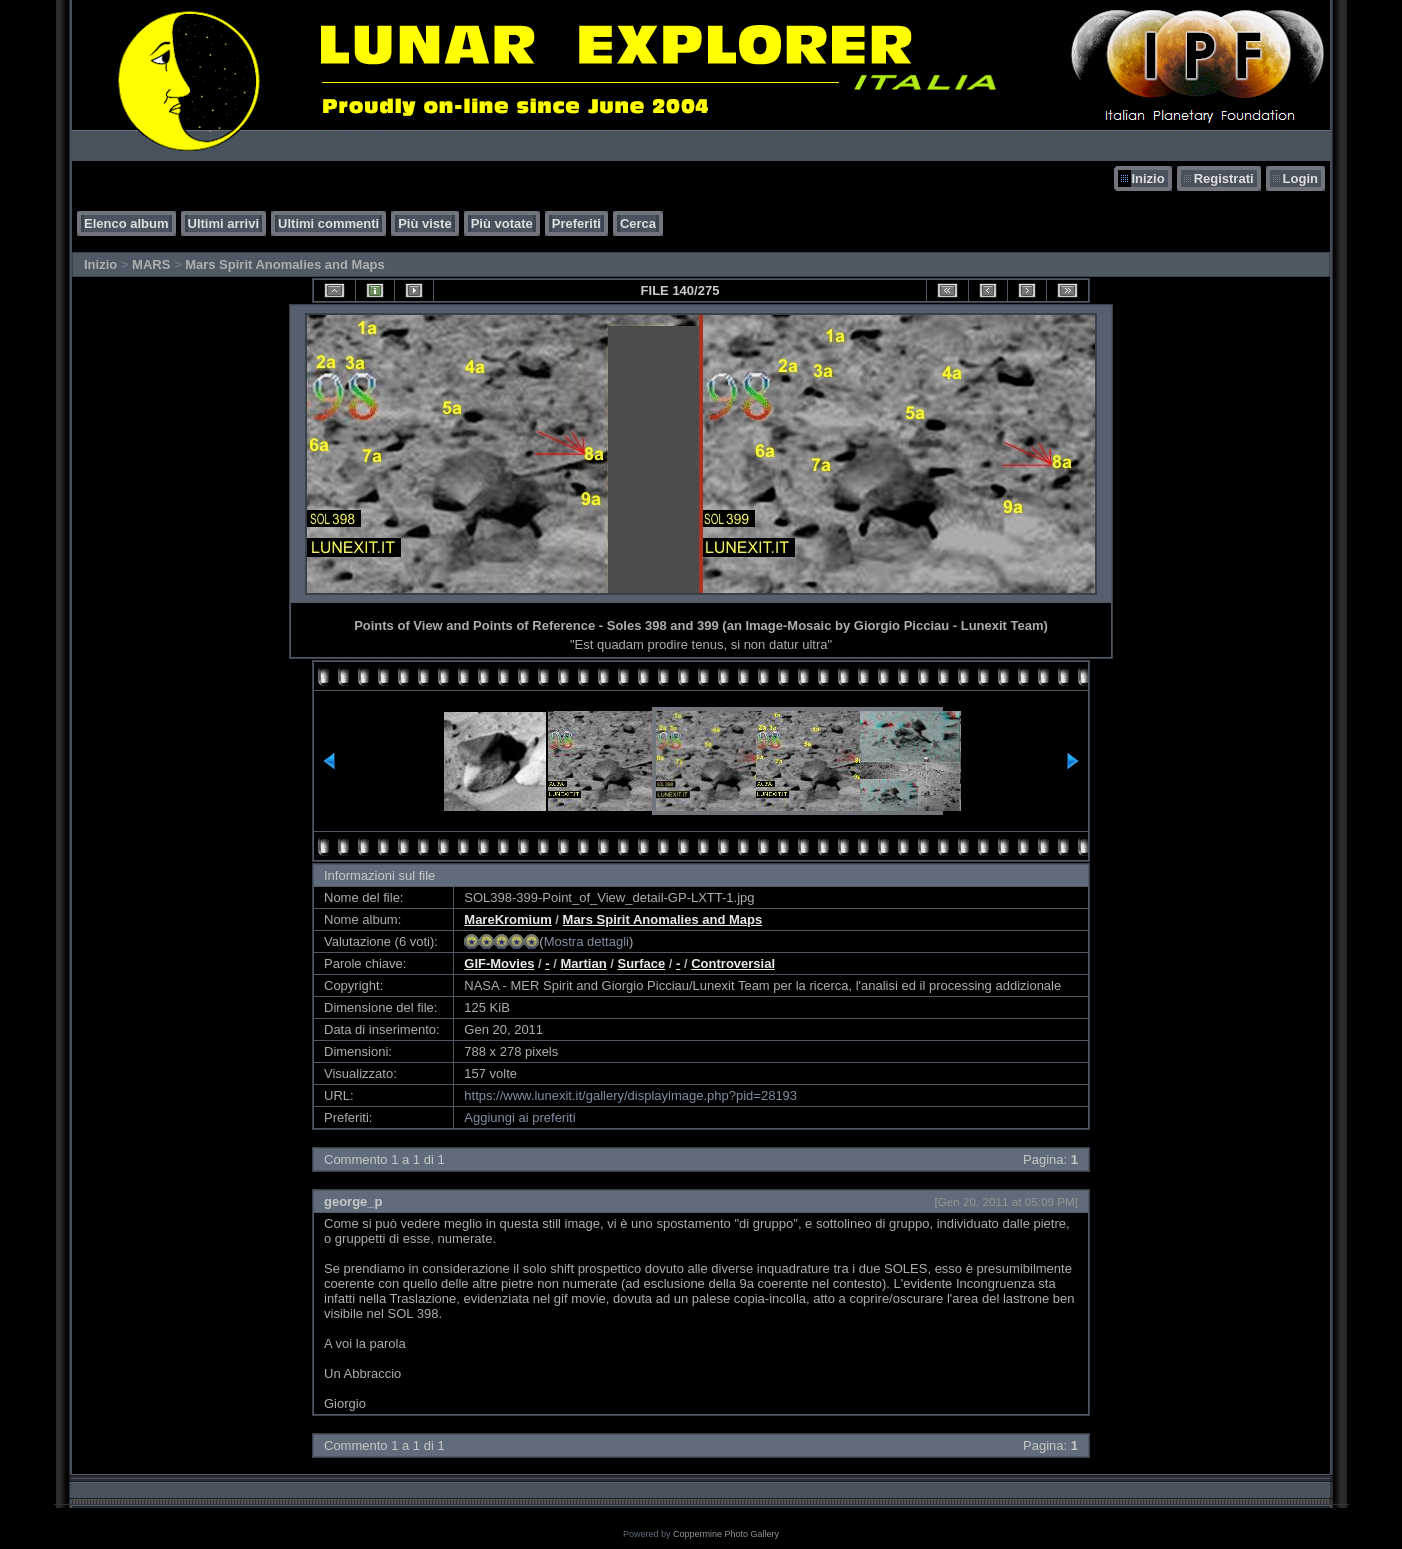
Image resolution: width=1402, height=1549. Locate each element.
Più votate (502, 223)
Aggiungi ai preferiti (519, 1117)
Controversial (733, 963)
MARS (151, 264)
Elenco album (126, 223)
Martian (583, 963)
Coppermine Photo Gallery (726, 1534)
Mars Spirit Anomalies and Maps (285, 264)
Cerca (638, 223)
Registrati (1224, 178)
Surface (641, 963)
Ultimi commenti (328, 223)
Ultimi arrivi (224, 223)
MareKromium (507, 919)
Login (1300, 178)
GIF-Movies (499, 963)
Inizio (1147, 178)
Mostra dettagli (586, 941)
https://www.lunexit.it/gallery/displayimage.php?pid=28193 (630, 1095)
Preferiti (576, 223)
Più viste (424, 223)
